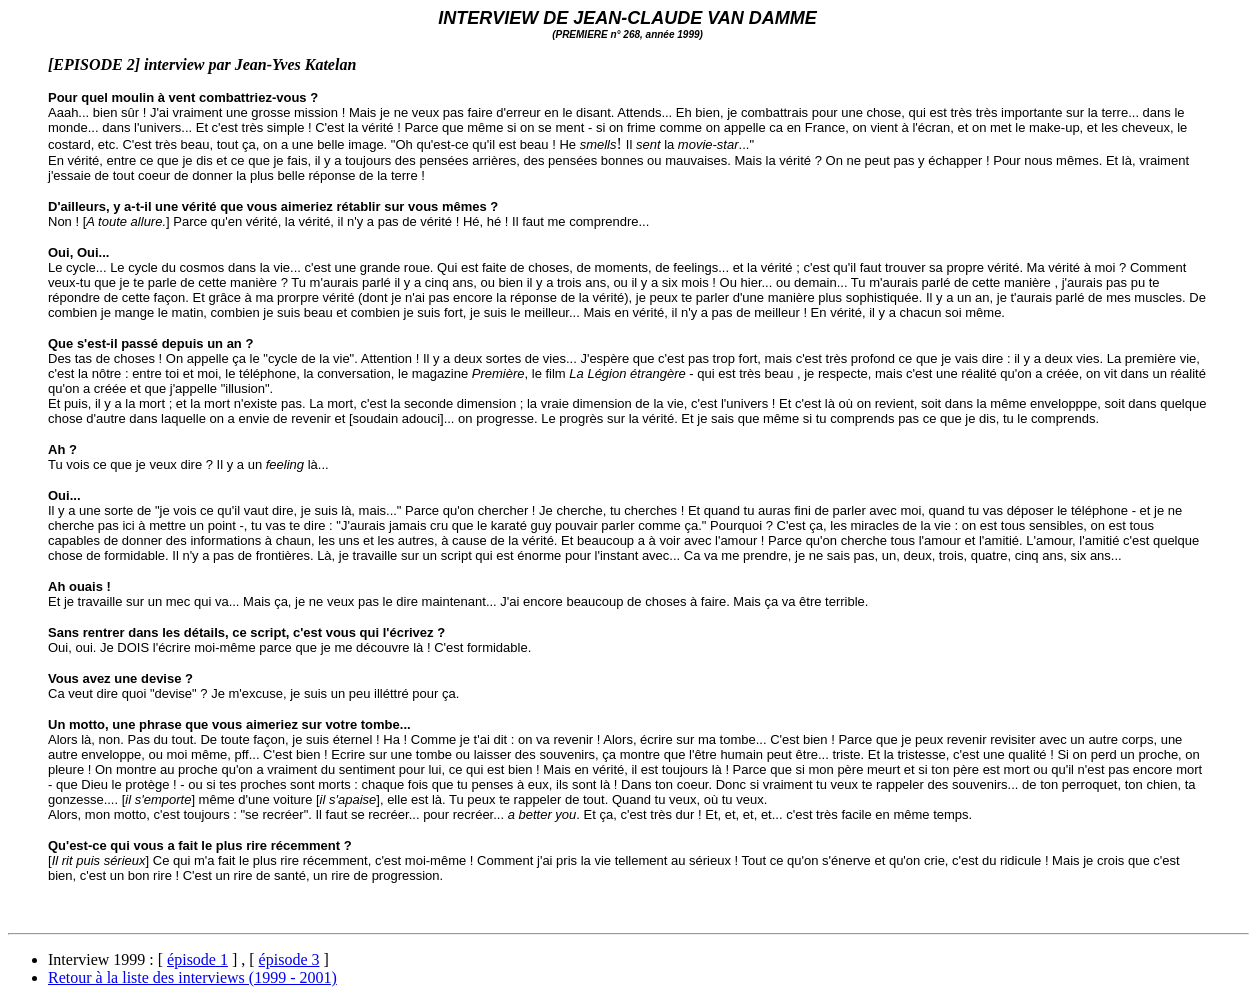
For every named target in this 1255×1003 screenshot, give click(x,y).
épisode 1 (197, 959)
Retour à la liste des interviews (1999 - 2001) (192, 977)
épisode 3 (289, 959)
